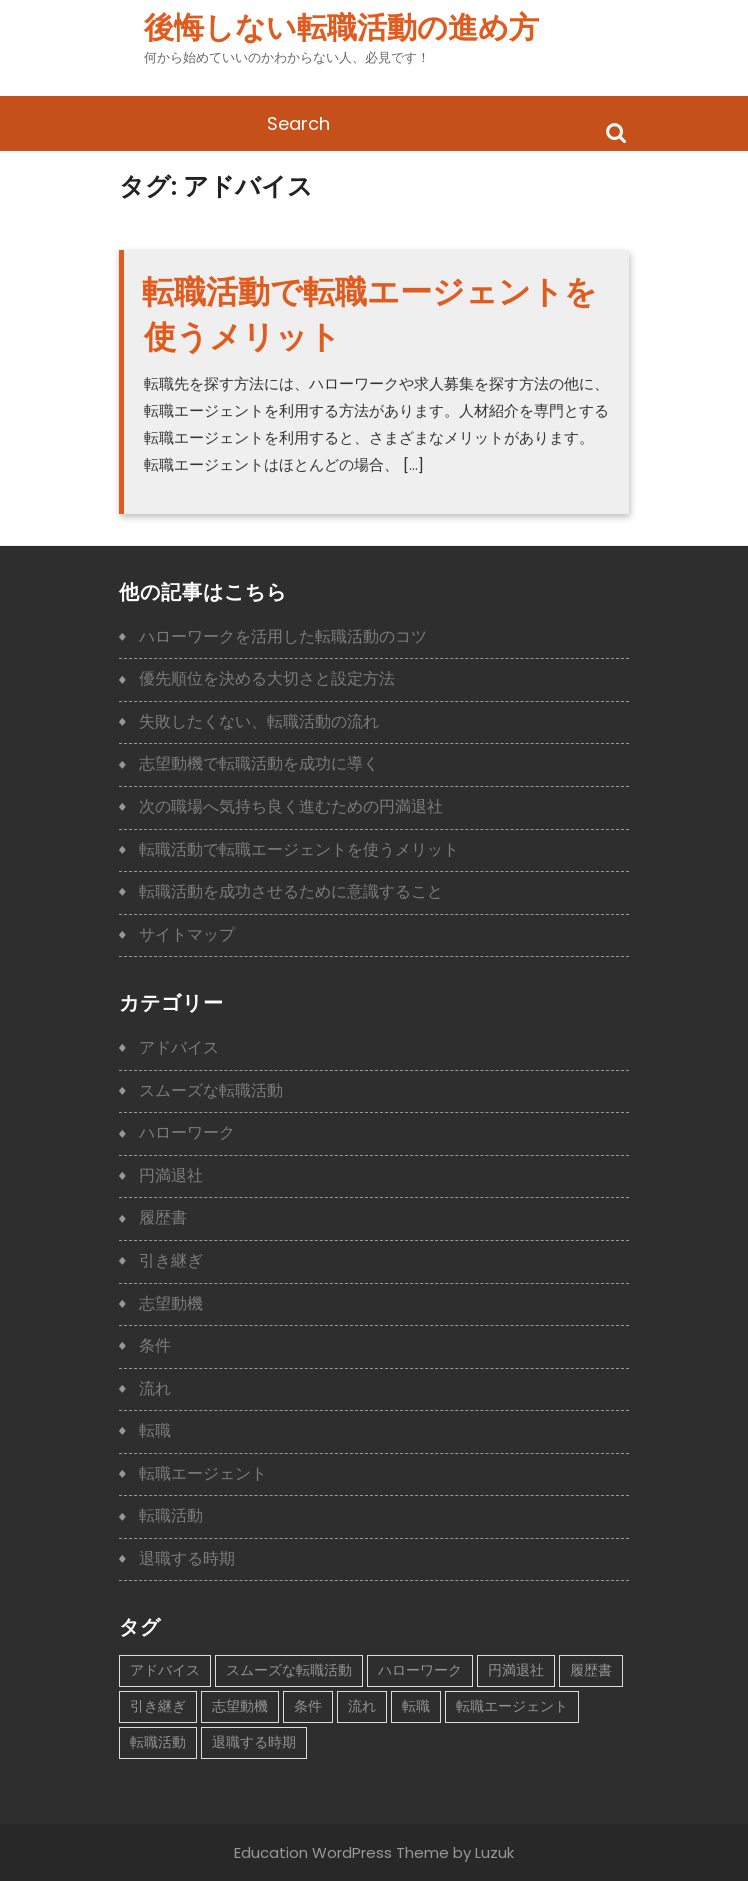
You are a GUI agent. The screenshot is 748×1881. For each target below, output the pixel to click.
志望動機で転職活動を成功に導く (259, 763)
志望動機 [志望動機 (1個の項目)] (240, 1706)
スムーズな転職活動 (211, 1090)
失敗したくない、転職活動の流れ (259, 721)
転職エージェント (203, 1473)
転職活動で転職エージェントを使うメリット (299, 849)
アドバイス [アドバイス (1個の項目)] (165, 1670)
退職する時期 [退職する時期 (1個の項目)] (254, 1742)
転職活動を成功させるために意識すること (291, 891)
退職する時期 (187, 1558)
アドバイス (179, 1047)
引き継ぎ (171, 1260)
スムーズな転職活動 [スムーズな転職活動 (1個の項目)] (289, 1670)
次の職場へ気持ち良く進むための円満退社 (291, 806)
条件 (155, 1345)
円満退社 (171, 1175)
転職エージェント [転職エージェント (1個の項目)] (512, 1706)
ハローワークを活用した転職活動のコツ (283, 636)
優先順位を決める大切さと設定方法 (267, 678)
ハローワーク (187, 1132)
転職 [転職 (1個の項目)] (416, 1706)
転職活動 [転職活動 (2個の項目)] (158, 1742)
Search (616, 131)
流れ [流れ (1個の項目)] (362, 1706)
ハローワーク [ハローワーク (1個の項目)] (420, 1670)
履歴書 (163, 1217)
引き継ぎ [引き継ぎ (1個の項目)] (158, 1706)
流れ (155, 1388)
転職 (155, 1430)
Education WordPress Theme (341, 1852)
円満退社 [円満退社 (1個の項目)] (516, 1670)
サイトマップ (187, 934)
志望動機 (171, 1303)
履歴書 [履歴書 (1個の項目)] (591, 1670)
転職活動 (171, 1515)
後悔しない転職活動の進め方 (341, 28)
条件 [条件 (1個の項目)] (308, 1706)
